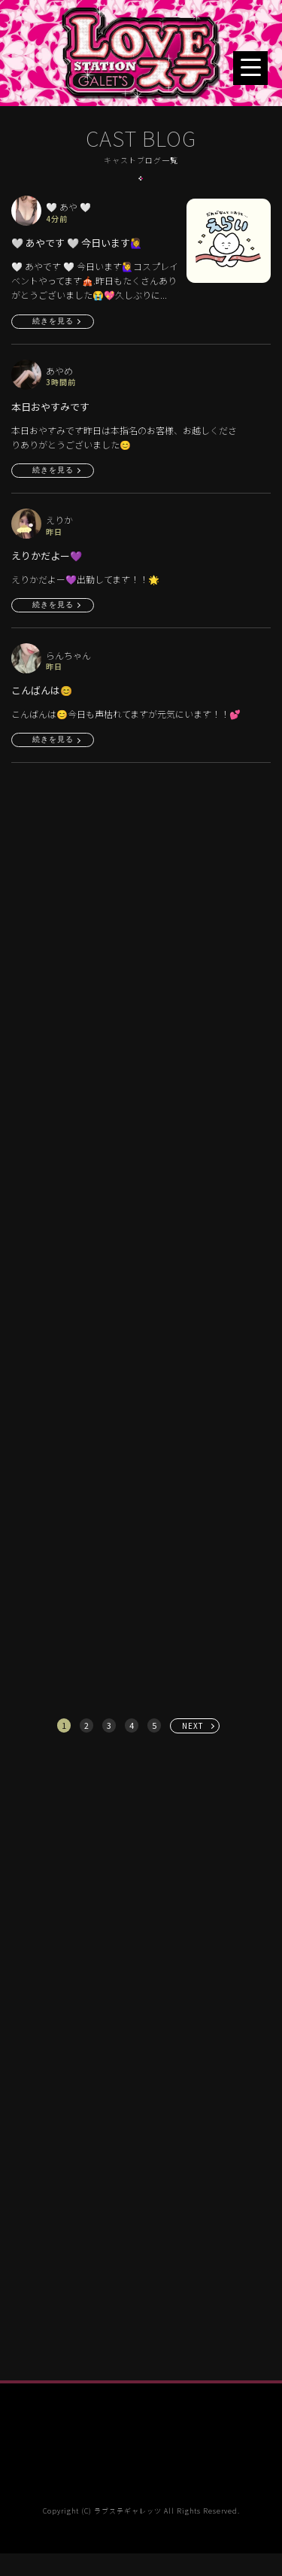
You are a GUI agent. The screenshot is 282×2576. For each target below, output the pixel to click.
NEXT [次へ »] (193, 1725)
